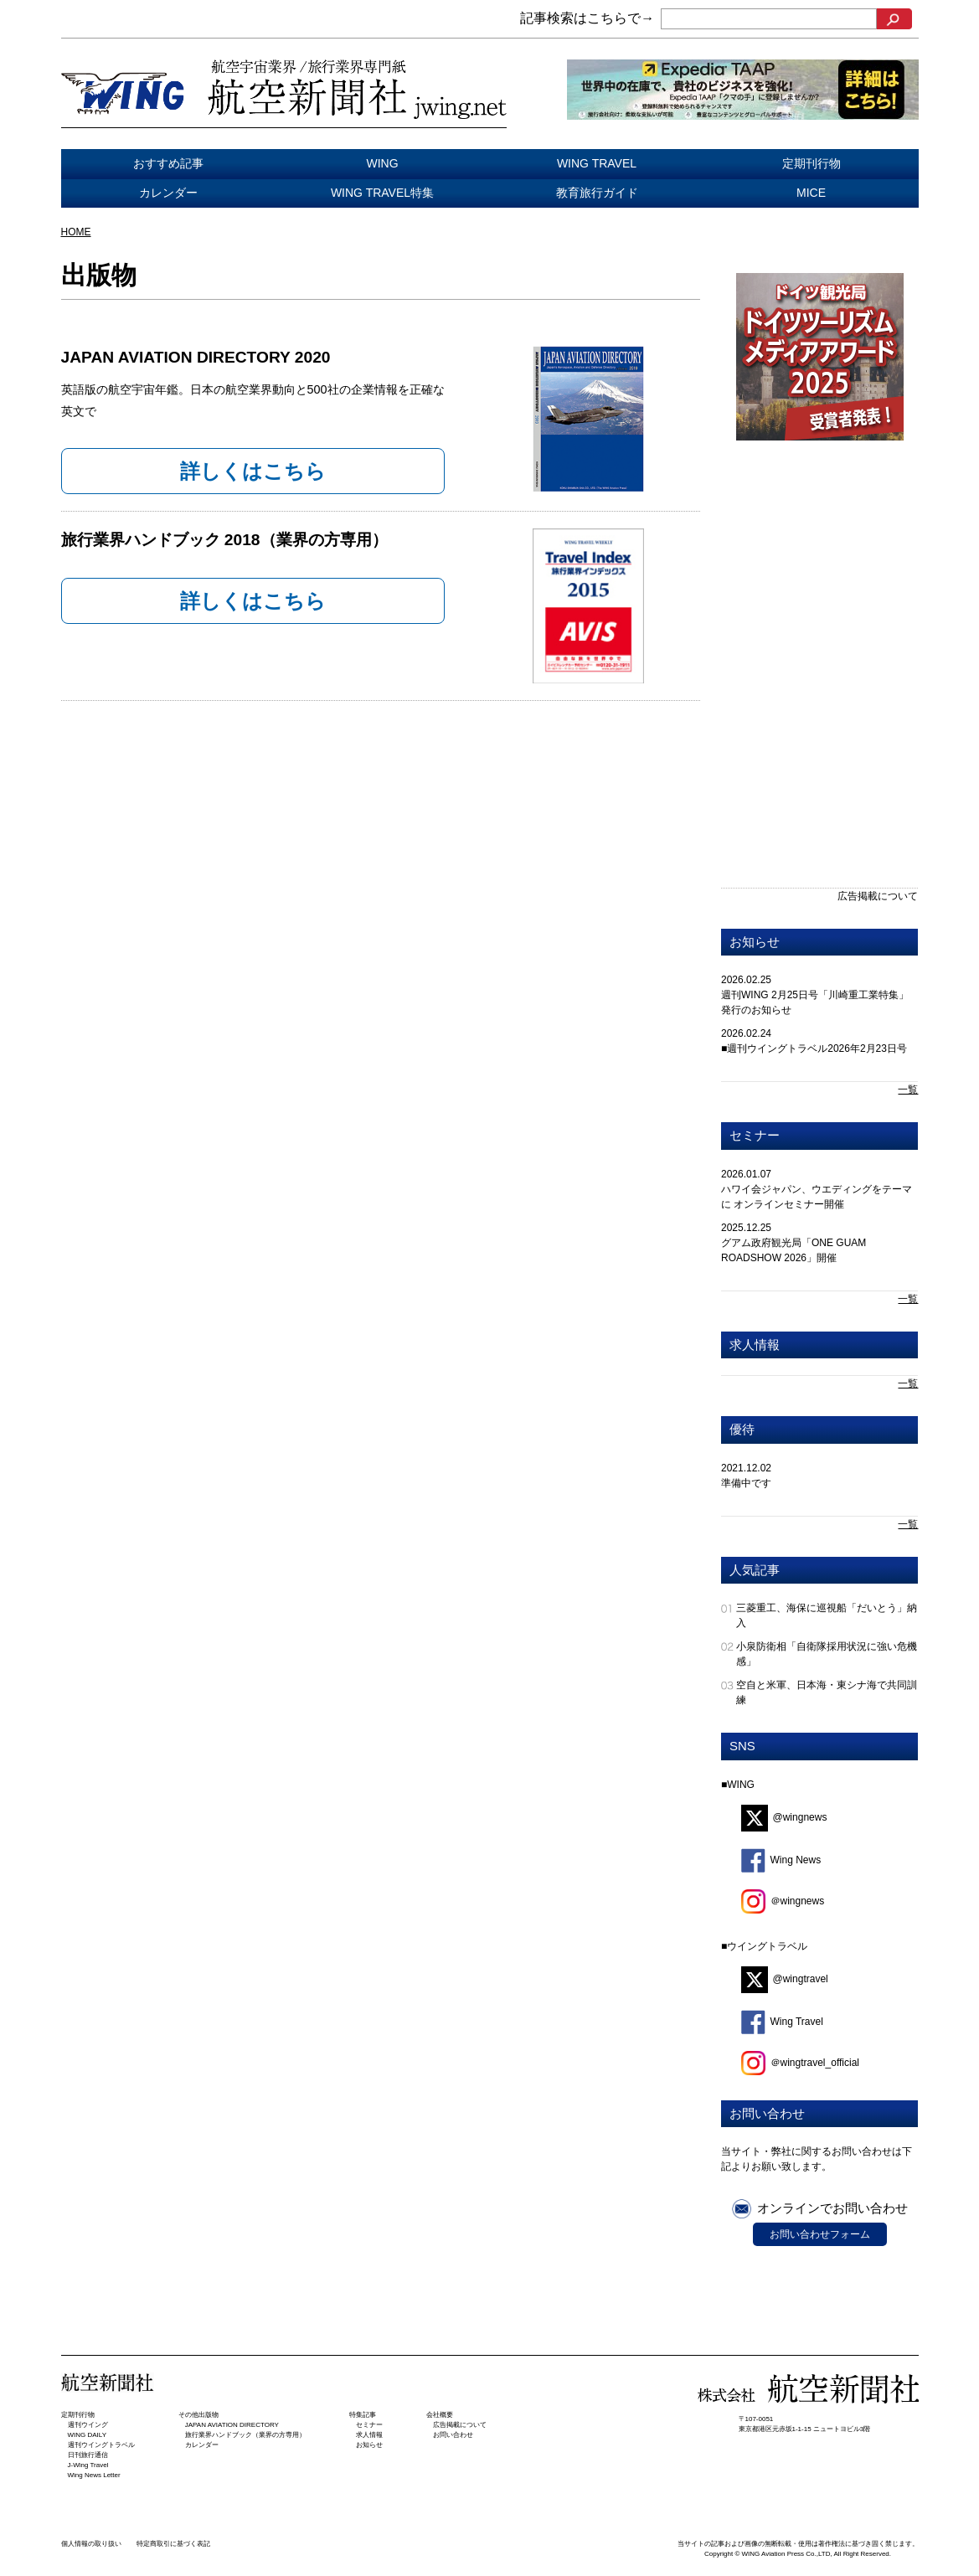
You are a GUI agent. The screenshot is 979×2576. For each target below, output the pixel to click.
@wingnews (784, 1817)
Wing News (781, 1860)
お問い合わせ (453, 2435)
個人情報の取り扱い (91, 2544)
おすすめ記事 (168, 163)
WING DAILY (87, 2435)
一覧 (908, 1089)
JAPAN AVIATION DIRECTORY (232, 2425)
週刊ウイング (88, 2425)
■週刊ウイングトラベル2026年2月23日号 (814, 1048)
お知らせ (754, 942)
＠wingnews (783, 1901)
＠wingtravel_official (800, 2063)
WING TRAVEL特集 (382, 192)
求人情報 (754, 1344)
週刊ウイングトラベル (101, 2445)
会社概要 (439, 2415)
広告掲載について (877, 896)
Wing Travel (782, 2021)
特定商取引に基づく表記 (173, 2544)
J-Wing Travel (88, 2465)
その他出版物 (198, 2415)
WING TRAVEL (596, 163)
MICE (811, 192)
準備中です (746, 1483)
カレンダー (168, 192)
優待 (742, 1429)
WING (382, 163)
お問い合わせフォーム (820, 2234)
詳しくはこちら (253, 471)
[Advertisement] (820, 574)
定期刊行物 (811, 163)
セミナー (754, 1135)
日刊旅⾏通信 (88, 2455)
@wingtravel (784, 1979)
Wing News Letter (94, 2475)
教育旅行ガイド (597, 192)
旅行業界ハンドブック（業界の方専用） (245, 2435)
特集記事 (362, 2415)
